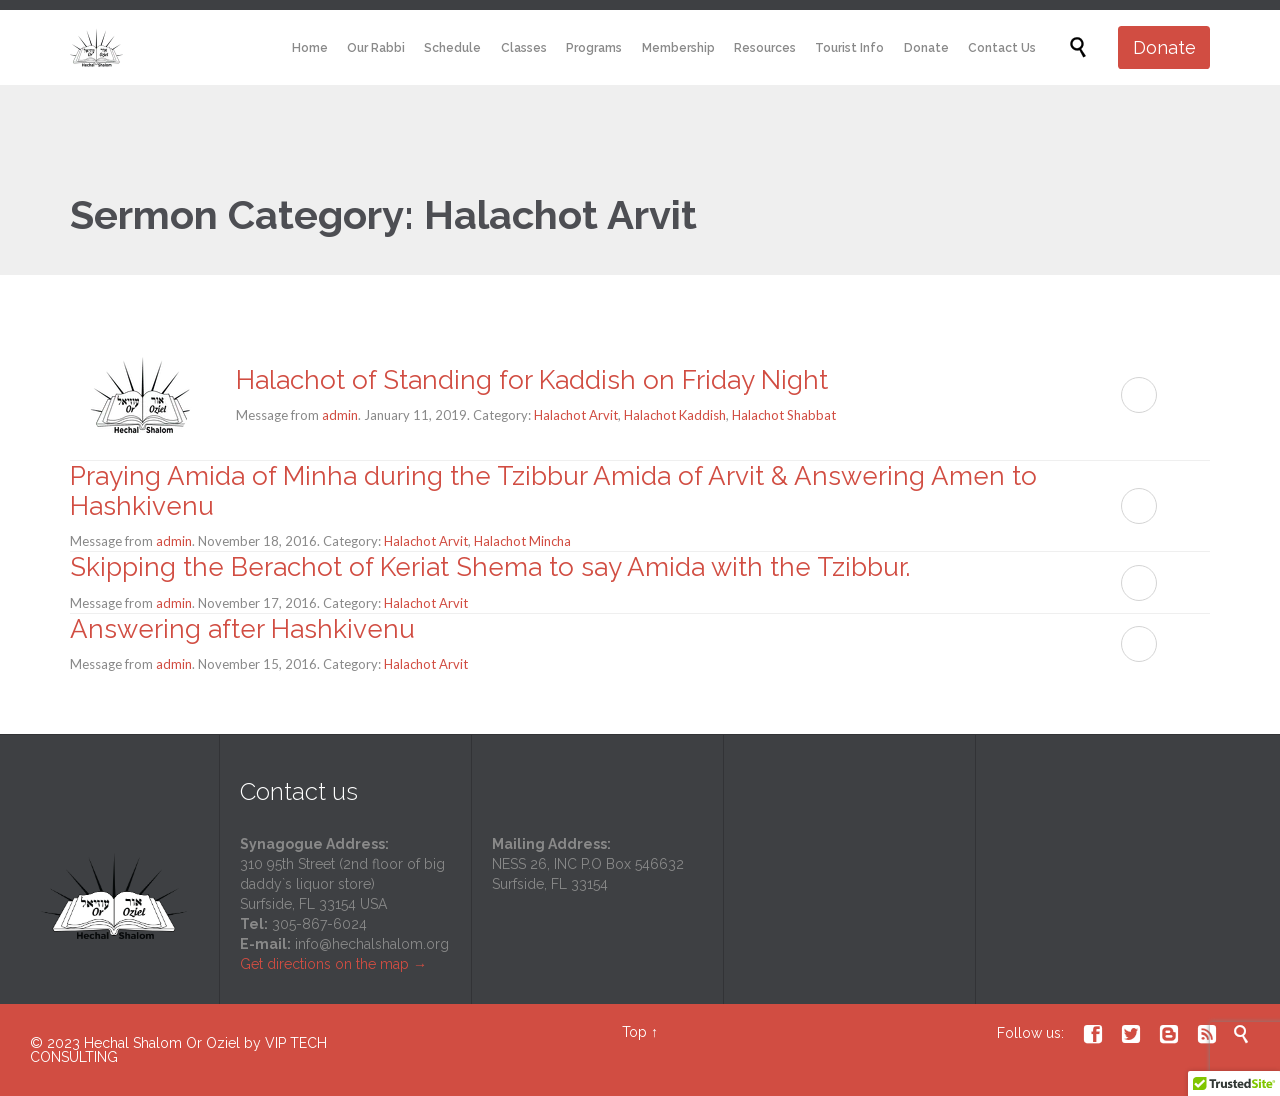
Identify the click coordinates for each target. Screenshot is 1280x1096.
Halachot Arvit (576, 415)
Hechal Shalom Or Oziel (164, 1043)
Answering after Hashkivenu (242, 629)
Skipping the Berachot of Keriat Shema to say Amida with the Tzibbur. (490, 567)
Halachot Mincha (522, 541)
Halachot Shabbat (784, 415)
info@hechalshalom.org (372, 944)
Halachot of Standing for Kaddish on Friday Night (532, 380)
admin (340, 415)
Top (634, 1032)
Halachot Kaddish (675, 415)
